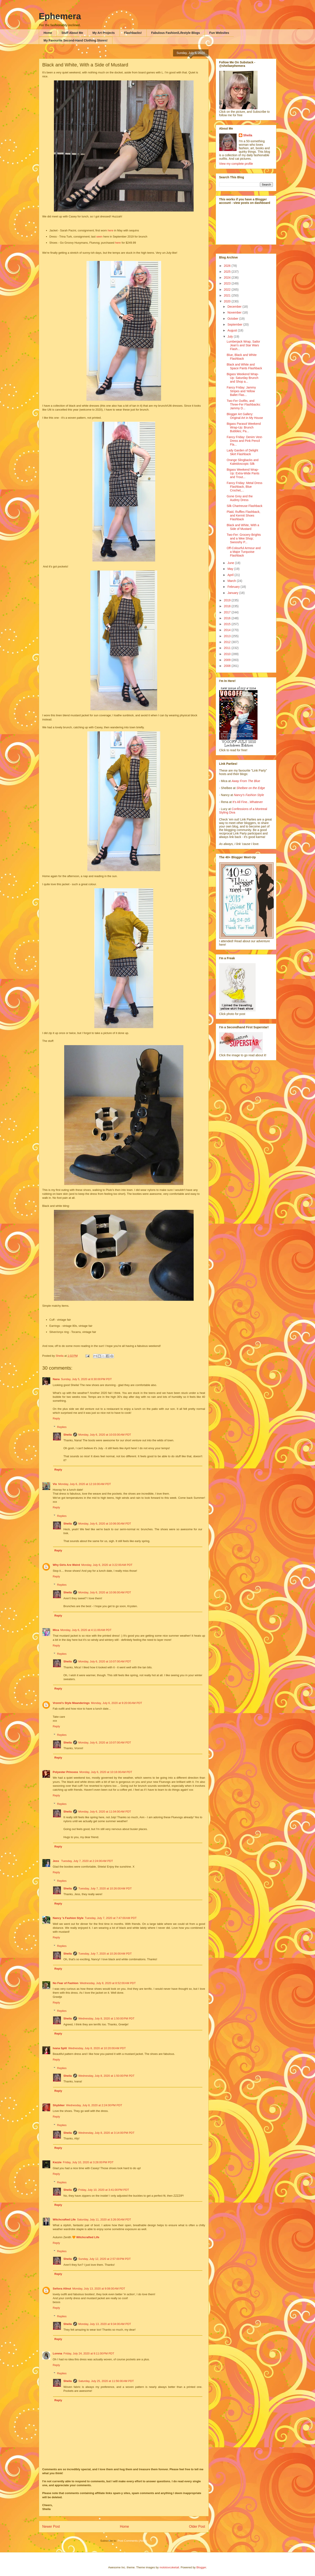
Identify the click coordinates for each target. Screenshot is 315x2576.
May (230, 569)
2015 (227, 624)
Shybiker (59, 2105)
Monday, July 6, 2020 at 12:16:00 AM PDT (84, 1484)
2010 (227, 654)
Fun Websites (219, 33)
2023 (227, 283)
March (232, 581)
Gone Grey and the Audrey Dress (240, 498)
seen (99, 236)
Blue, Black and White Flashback (241, 356)
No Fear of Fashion (66, 1983)
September (235, 324)
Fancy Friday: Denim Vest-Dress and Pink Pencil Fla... (245, 440)
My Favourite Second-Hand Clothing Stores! (76, 40)
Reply (56, 1418)
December (234, 306)
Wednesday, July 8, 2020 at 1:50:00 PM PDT (106, 2018)
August (232, 330)
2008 (227, 666)
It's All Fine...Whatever (247, 802)
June (231, 563)
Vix (55, 1484)
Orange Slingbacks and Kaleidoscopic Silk (242, 461)
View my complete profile (236, 163)
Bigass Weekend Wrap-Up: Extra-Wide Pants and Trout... (243, 473)
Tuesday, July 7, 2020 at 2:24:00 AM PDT (87, 1861)
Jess (56, 1861)
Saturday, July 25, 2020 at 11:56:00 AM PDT (106, 2381)
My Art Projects (103, 33)
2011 (227, 648)
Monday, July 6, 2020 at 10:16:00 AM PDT (105, 1772)
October (233, 318)
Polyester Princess (65, 1772)
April (230, 575)
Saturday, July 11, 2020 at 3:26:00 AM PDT (104, 2219)
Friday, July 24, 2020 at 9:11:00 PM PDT (89, 2353)
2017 (227, 612)
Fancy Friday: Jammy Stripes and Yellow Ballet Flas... (241, 391)
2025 (227, 271)
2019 (227, 600)
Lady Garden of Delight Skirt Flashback (242, 452)
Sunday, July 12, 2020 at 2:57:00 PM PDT (104, 2258)
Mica (56, 1630)
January (233, 593)
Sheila (68, 1434)
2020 (227, 301)
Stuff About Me (72, 33)
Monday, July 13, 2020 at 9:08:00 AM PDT (98, 2288)
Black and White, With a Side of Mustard (243, 527)
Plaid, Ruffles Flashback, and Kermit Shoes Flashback (243, 515)
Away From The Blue (246, 781)
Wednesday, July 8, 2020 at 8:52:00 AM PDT (108, 1983)
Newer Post (51, 2526)
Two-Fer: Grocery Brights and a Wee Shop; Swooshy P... (244, 538)
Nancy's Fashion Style (249, 795)
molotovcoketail (169, 2567)
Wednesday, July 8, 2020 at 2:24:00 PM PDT (94, 2105)
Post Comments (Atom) (132, 2540)
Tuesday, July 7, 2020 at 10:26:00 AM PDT (105, 1888)
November (234, 312)
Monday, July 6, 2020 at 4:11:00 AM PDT (85, 1630)
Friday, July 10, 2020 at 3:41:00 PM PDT (103, 2189)
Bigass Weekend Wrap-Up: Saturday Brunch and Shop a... (243, 377)
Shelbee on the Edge (250, 788)
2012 (227, 642)
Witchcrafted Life (64, 2219)
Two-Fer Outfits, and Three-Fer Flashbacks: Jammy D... (244, 404)
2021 (227, 295)
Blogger (201, 2567)
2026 (227, 265)
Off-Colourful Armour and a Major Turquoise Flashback (243, 551)
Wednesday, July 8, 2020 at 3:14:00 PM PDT (106, 2132)
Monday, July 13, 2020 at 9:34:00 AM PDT (104, 2324)
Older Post (197, 2526)
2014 (227, 630)
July (230, 336)
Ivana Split (60, 2048)
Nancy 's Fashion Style (68, 1918)
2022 (227, 289)
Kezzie (57, 2162)
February (234, 586)
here (111, 230)
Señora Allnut (62, 2288)
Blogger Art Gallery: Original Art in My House (245, 416)
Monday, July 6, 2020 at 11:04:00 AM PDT (104, 1811)
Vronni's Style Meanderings (71, 1703)
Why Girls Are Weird (66, 1564)
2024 (227, 277)
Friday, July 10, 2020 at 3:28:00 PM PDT (88, 2162)
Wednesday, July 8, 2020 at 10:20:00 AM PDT (97, 2048)
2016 (227, 618)
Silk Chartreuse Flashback (244, 506)
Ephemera (60, 16)
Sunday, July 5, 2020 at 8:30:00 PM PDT (86, 1379)
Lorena (57, 2353)
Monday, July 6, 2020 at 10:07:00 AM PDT (104, 1661)
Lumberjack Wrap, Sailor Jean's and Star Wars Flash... (243, 345)
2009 (227, 660)
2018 (227, 606)
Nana (56, 1379)
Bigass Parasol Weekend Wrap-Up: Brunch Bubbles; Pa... (244, 427)
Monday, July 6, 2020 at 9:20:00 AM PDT (116, 1703)
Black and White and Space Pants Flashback (244, 366)
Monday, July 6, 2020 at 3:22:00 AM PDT (106, 1564)
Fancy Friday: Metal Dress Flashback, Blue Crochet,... (244, 486)
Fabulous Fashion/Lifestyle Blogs (175, 33)
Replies (61, 1427)
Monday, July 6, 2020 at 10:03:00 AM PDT (104, 1434)
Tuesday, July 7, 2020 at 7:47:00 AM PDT (111, 1918)
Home (48, 33)
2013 (227, 636)
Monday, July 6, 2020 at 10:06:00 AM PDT (104, 1523)
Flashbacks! (133, 33)
